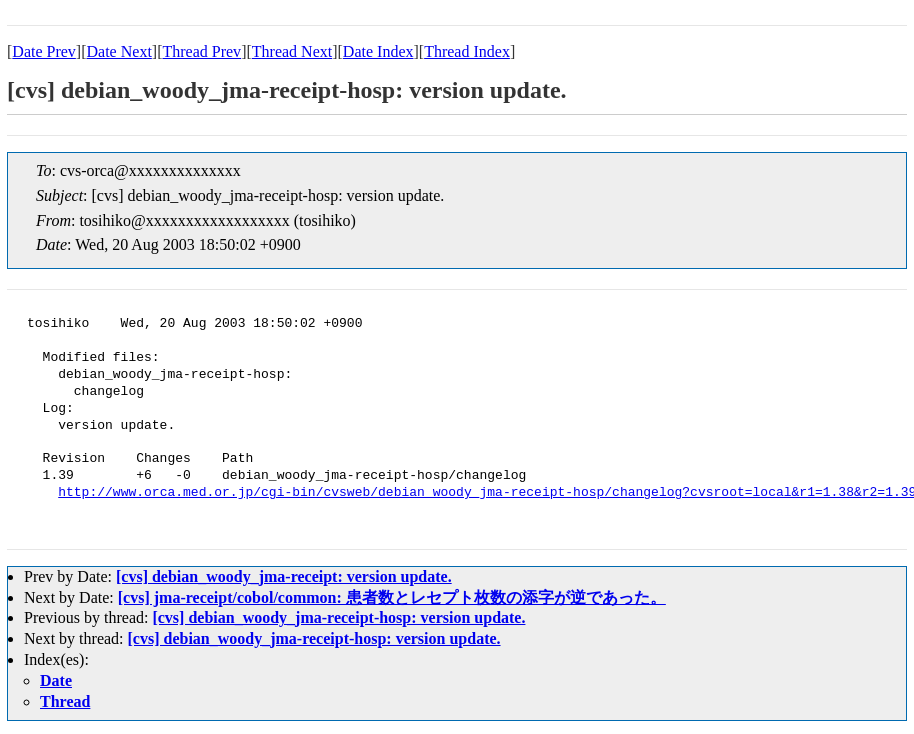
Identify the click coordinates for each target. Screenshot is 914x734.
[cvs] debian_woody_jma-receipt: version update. (284, 576)
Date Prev (44, 51)
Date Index (378, 51)
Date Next (119, 51)
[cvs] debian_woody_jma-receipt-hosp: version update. (338, 617)
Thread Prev (201, 51)
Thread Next (292, 51)
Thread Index (467, 51)
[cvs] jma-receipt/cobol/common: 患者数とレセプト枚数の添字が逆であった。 (392, 597)
